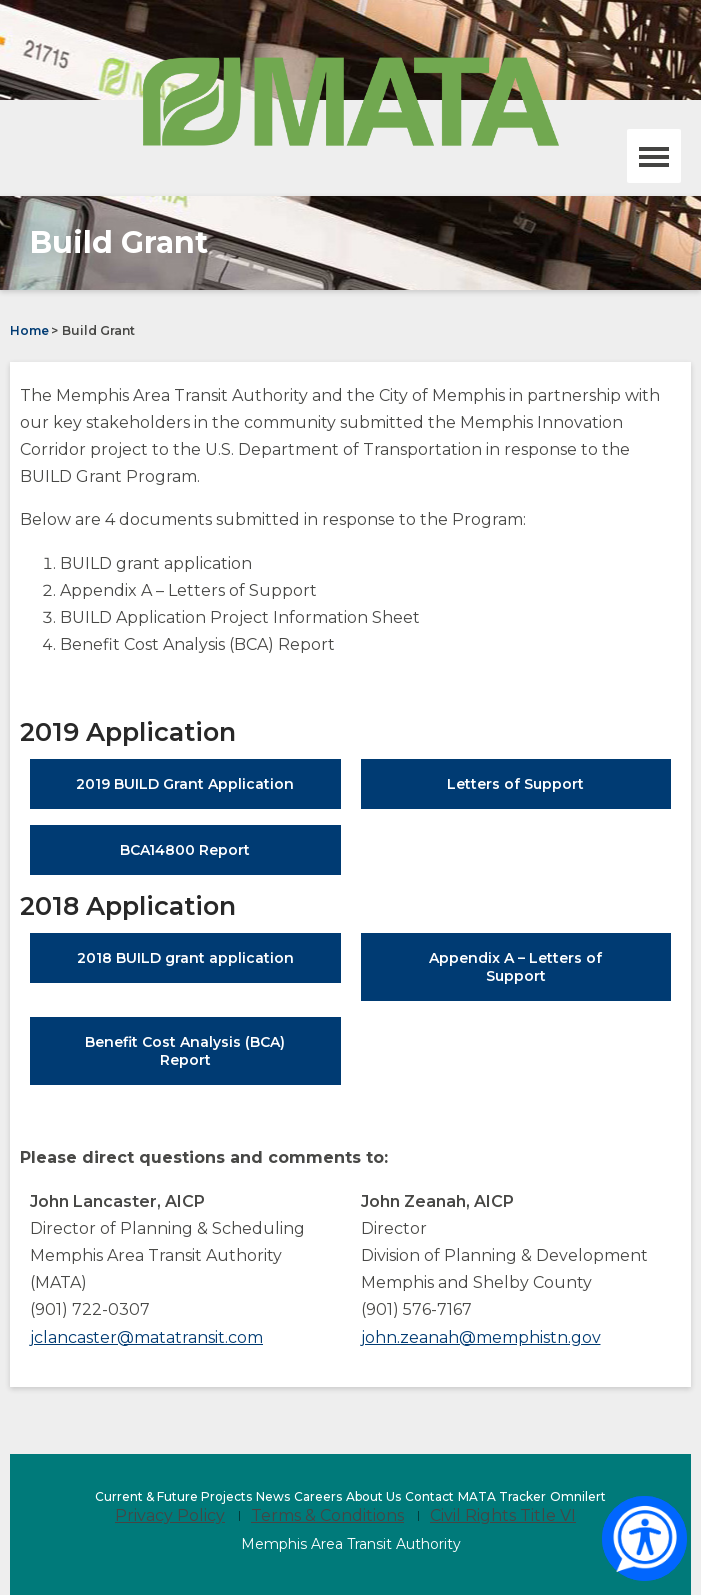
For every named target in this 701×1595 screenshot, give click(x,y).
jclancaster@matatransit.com (146, 1337)
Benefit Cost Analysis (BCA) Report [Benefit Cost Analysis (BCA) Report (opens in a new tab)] (185, 1059)
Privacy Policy (170, 1515)
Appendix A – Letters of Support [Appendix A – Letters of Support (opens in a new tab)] (519, 975)
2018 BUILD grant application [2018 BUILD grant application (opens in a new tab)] (209, 965)
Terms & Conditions (327, 1515)
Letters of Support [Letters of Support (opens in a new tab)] (547, 791)
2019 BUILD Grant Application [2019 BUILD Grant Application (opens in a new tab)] (208, 791)
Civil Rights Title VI (503, 1515)
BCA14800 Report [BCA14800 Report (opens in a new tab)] (217, 857)
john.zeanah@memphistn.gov (481, 1337)
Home (29, 330)
